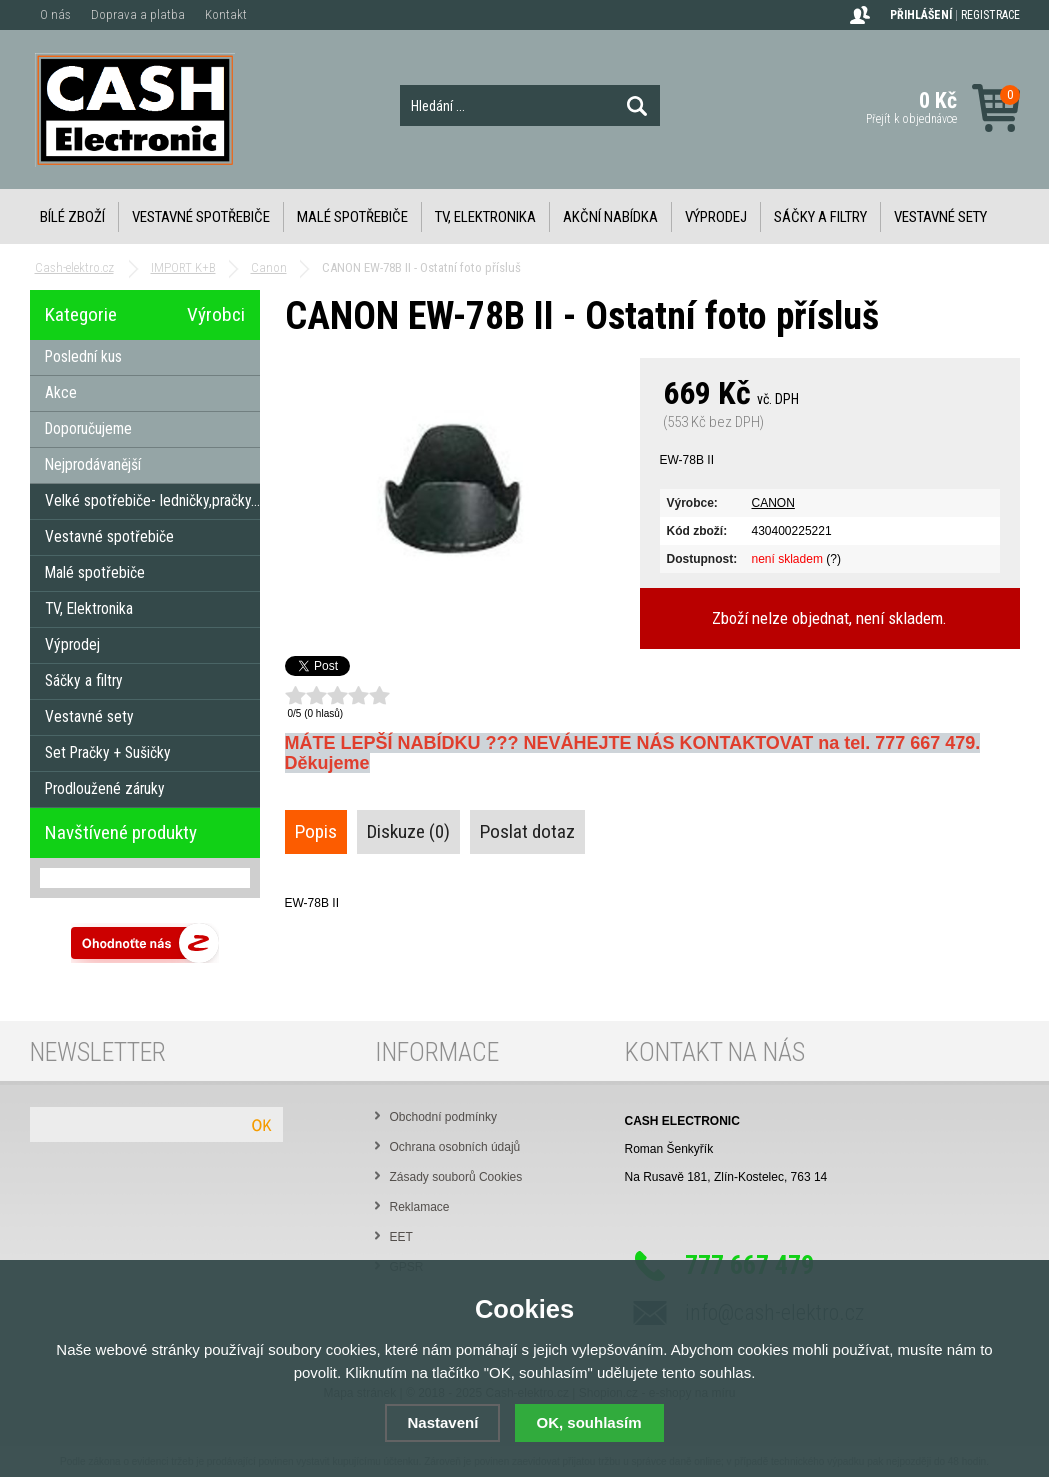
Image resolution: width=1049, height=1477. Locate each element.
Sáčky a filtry (820, 217)
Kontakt (226, 14)
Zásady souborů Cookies (456, 1177)
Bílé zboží (72, 217)
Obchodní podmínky (443, 1117)
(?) (833, 559)
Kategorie (81, 314)
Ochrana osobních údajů (455, 1147)
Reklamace (420, 1207)
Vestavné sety (940, 217)
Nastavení (442, 1422)
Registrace (990, 15)
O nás (55, 14)
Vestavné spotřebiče (201, 217)
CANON (773, 503)
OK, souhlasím (589, 1422)
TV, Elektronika (485, 217)
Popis (316, 831)
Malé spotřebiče (352, 217)
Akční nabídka (610, 217)
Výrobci (216, 314)
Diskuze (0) (408, 831)
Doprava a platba (138, 14)
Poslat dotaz (527, 831)
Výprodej (716, 217)
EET (401, 1237)
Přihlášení (921, 15)
